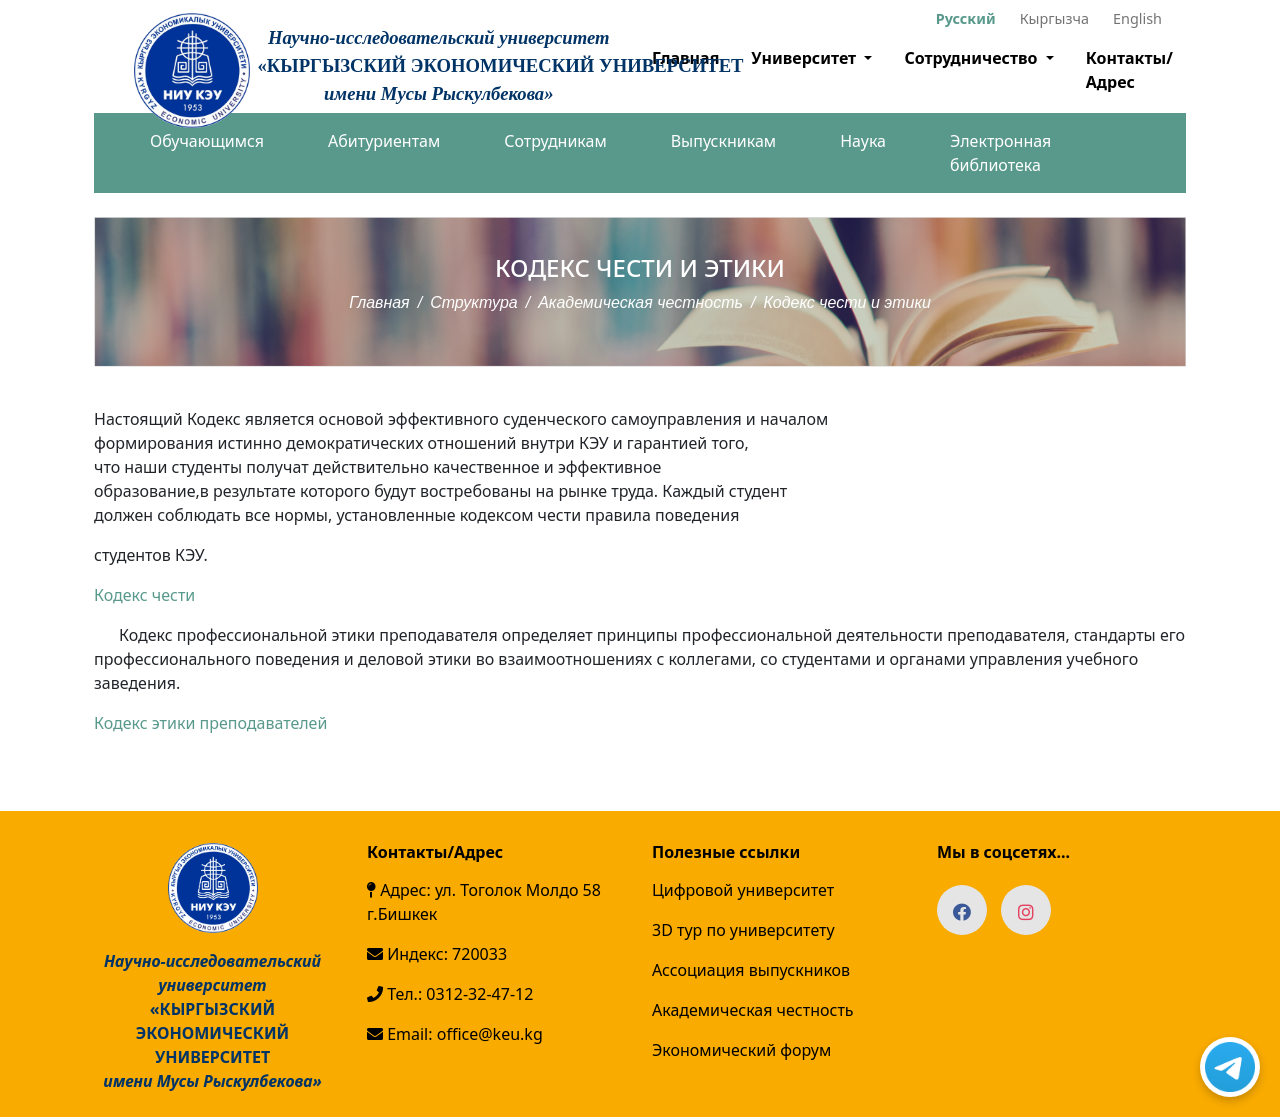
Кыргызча (1054, 18)
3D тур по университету (743, 930)
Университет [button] (805, 58)
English (1137, 18)
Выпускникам (723, 141)
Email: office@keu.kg (455, 1034)
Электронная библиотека (1000, 153)
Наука (863, 141)
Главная (379, 302)
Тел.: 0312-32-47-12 (450, 994)
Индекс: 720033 (437, 954)
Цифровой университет (743, 890)
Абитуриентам (384, 141)
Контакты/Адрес (1129, 70)
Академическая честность (640, 302)
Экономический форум (741, 1050)
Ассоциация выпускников (751, 970)
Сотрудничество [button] (972, 58)
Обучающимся (207, 141)
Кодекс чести (144, 595)
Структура (474, 302)
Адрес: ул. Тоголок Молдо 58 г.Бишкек (484, 902)
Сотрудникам (555, 141)
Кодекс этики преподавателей (210, 723)
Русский (966, 18)
